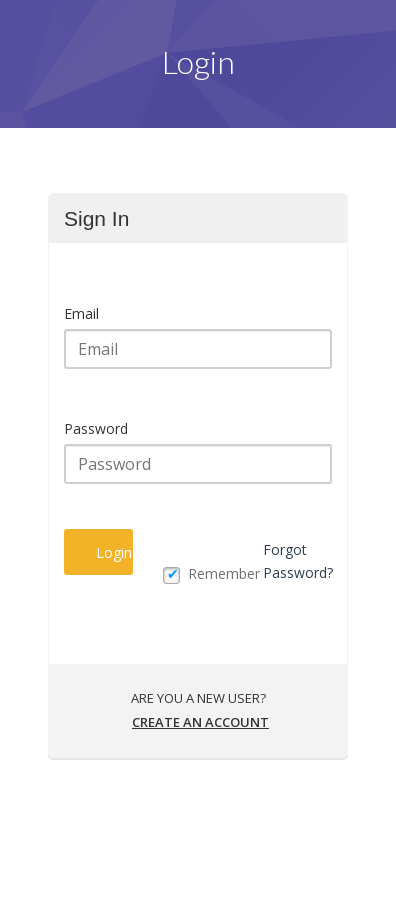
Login (114, 552)
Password (96, 428)
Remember (224, 573)
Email (81, 313)
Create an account (200, 722)
